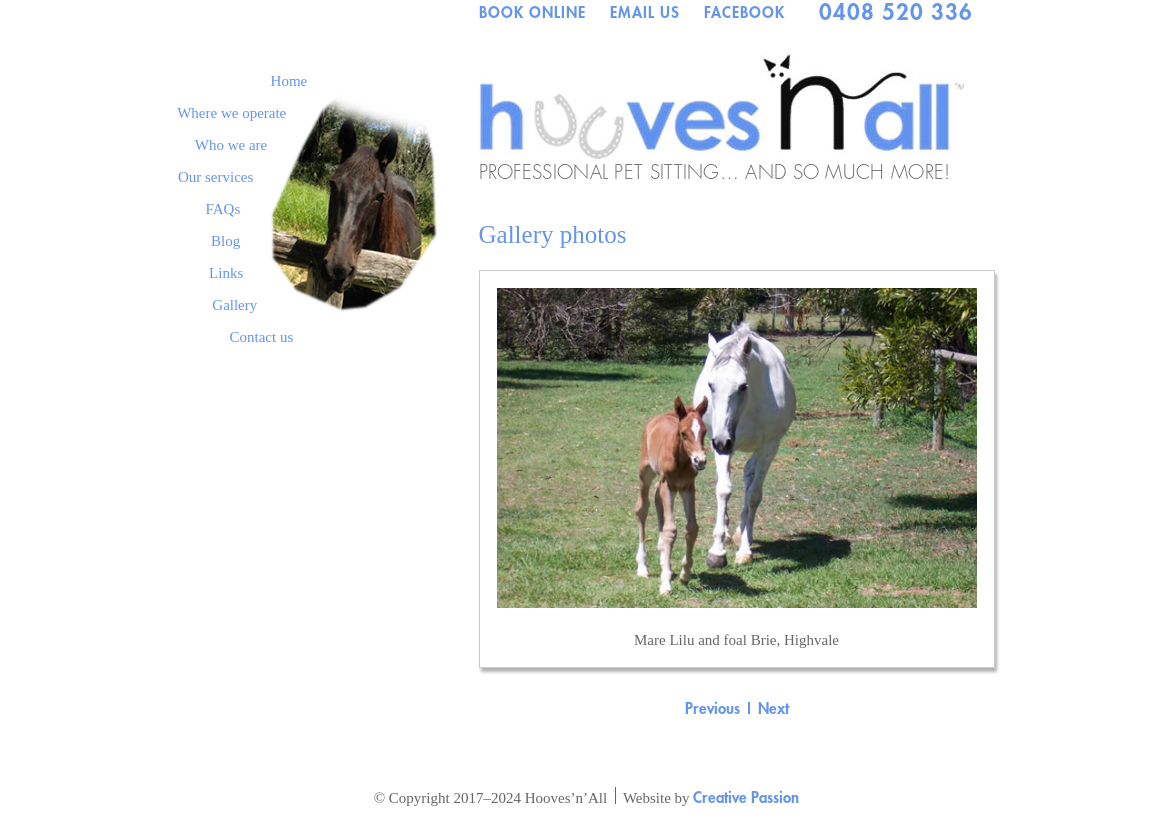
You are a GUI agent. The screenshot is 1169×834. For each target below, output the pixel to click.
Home (289, 81)
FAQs (223, 209)
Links (226, 273)
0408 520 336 (896, 12)
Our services (215, 177)
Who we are (231, 145)
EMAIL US (645, 12)
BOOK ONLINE (532, 12)
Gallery (234, 305)
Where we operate (231, 113)
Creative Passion (746, 797)
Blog (225, 241)
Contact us (262, 337)
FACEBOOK (744, 12)
